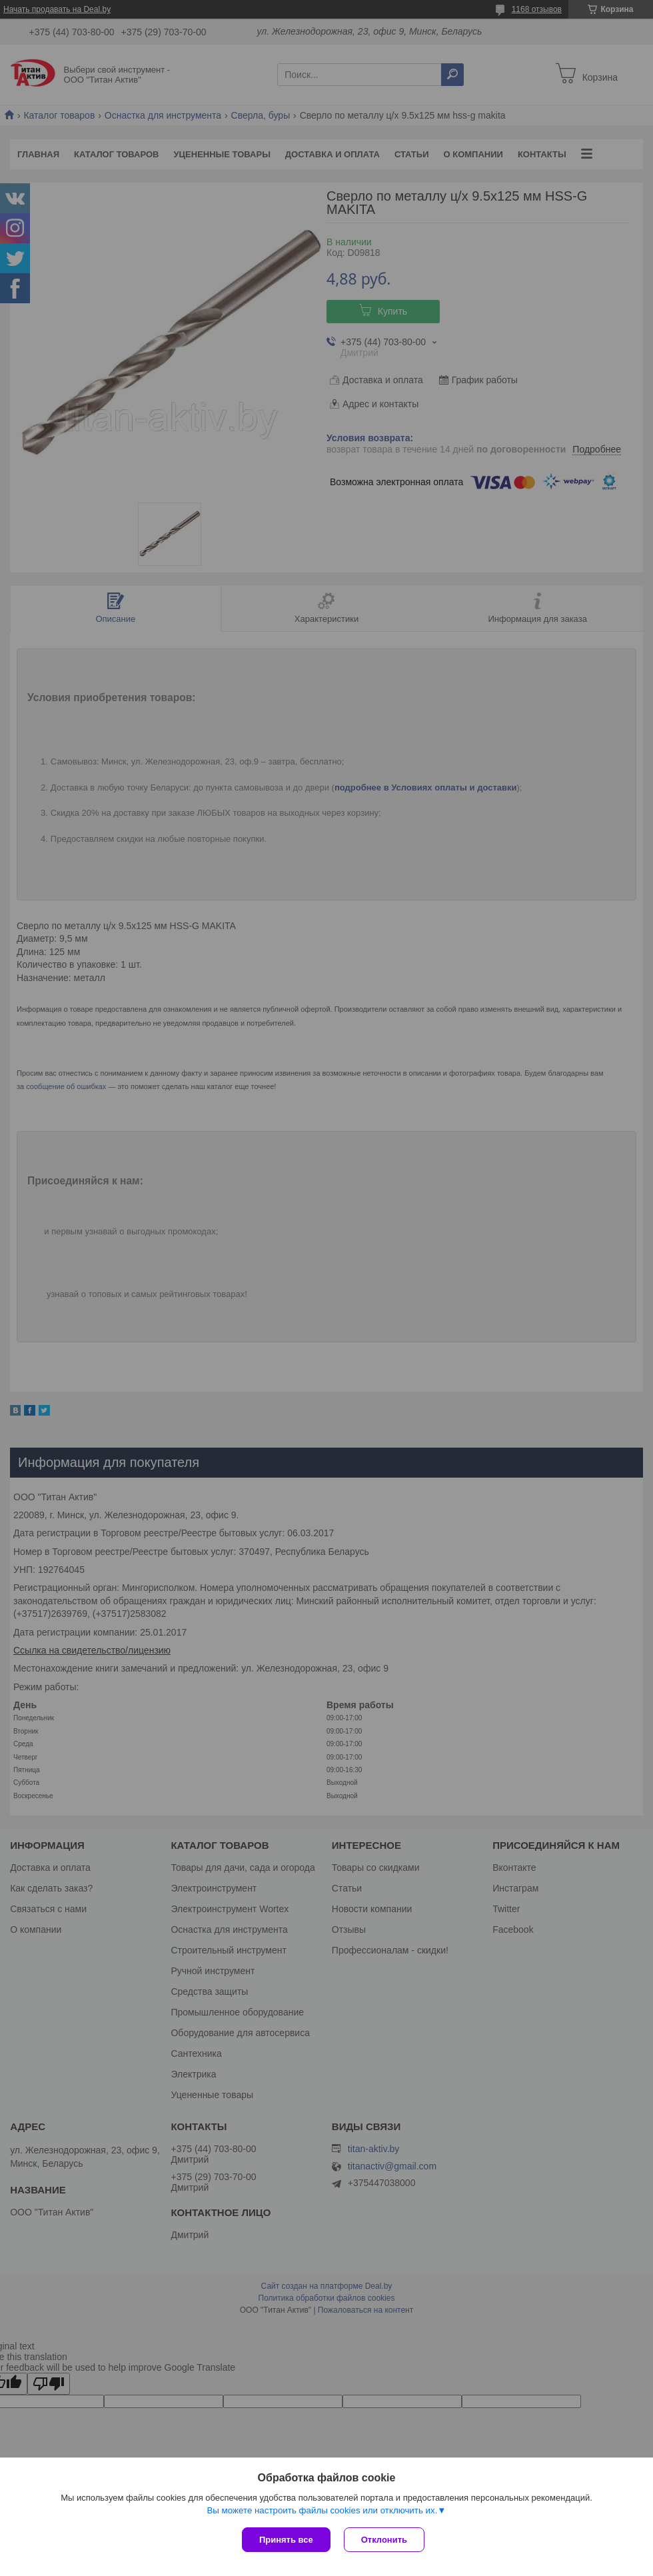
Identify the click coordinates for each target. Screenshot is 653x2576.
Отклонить (384, 2540)
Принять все (286, 2540)
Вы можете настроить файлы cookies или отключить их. (322, 2510)
